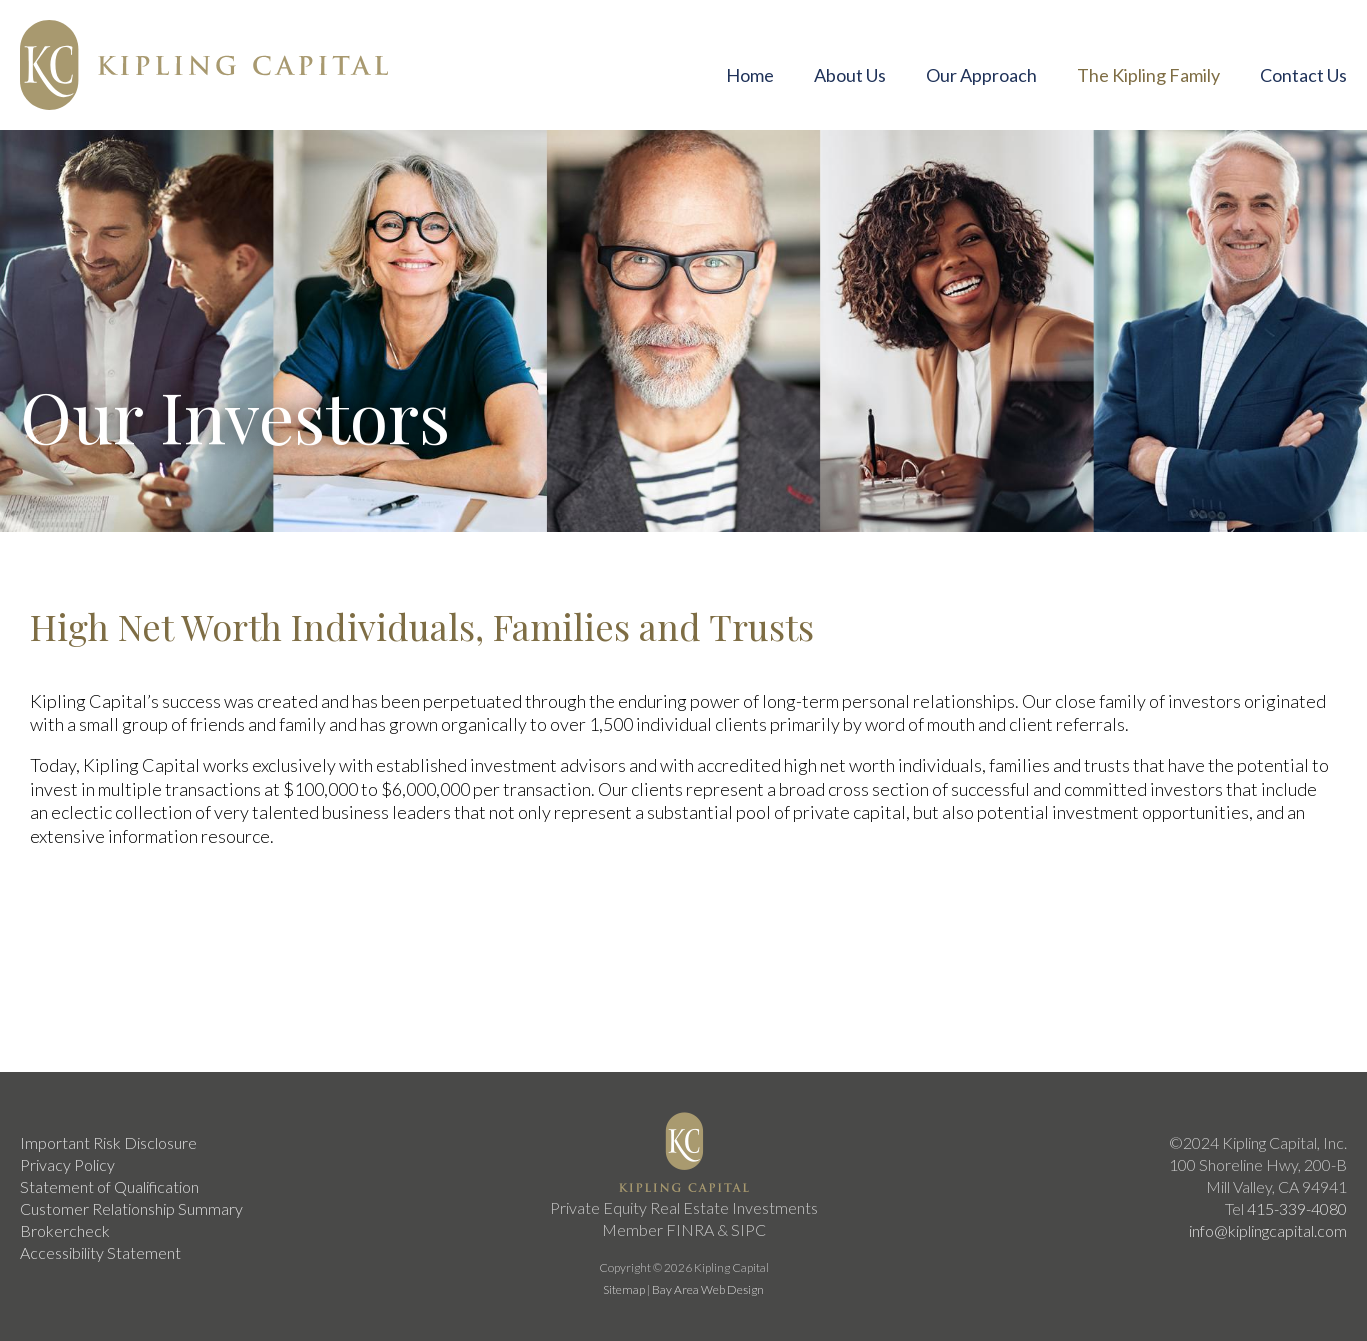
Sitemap (624, 1289)
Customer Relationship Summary (131, 1208)
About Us (850, 75)
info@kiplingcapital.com (1268, 1230)
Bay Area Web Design (708, 1289)
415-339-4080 (1297, 1208)
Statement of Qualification (109, 1186)
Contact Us (1303, 75)
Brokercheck (65, 1230)
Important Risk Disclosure (108, 1142)
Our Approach (981, 75)
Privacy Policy (67, 1164)
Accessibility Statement (100, 1252)
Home (750, 75)
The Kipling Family (1148, 75)
